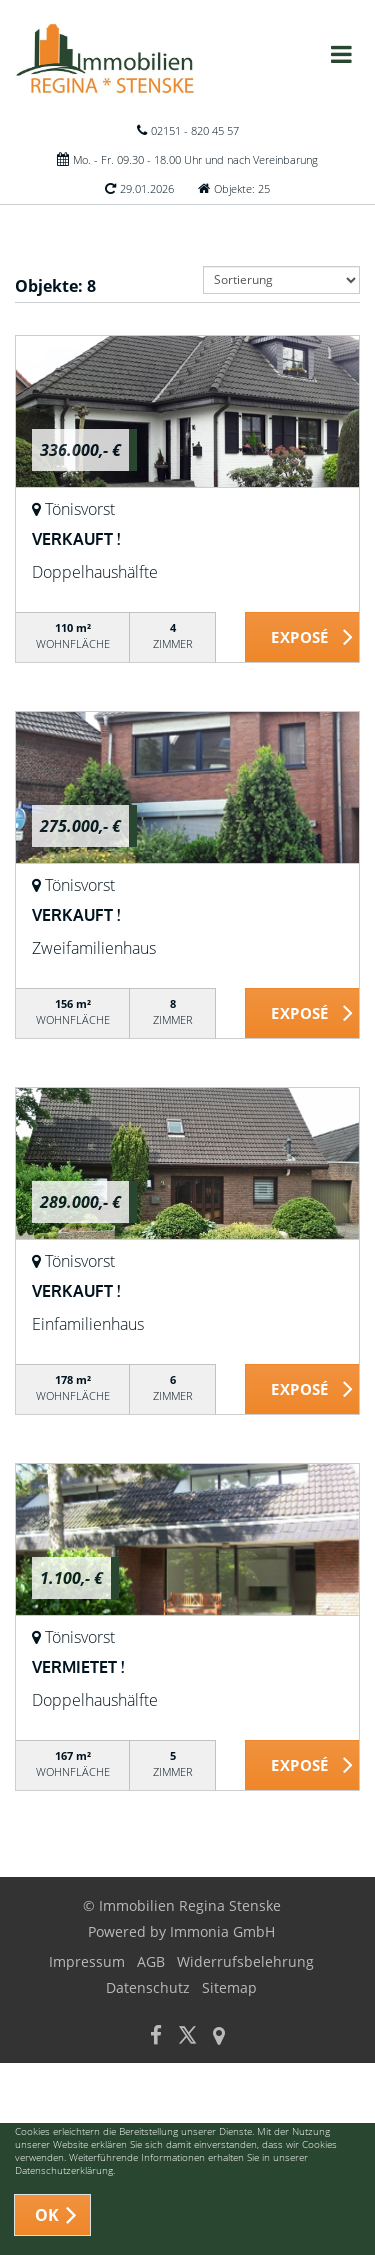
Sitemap (229, 1987)
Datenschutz (148, 1987)
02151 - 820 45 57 (195, 130)
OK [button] (47, 2215)
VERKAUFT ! (76, 539)
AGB (151, 1961)
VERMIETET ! (78, 1667)
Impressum (87, 1961)
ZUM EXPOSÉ (302, 638)
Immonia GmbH (222, 1931)
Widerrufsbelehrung (245, 1961)
